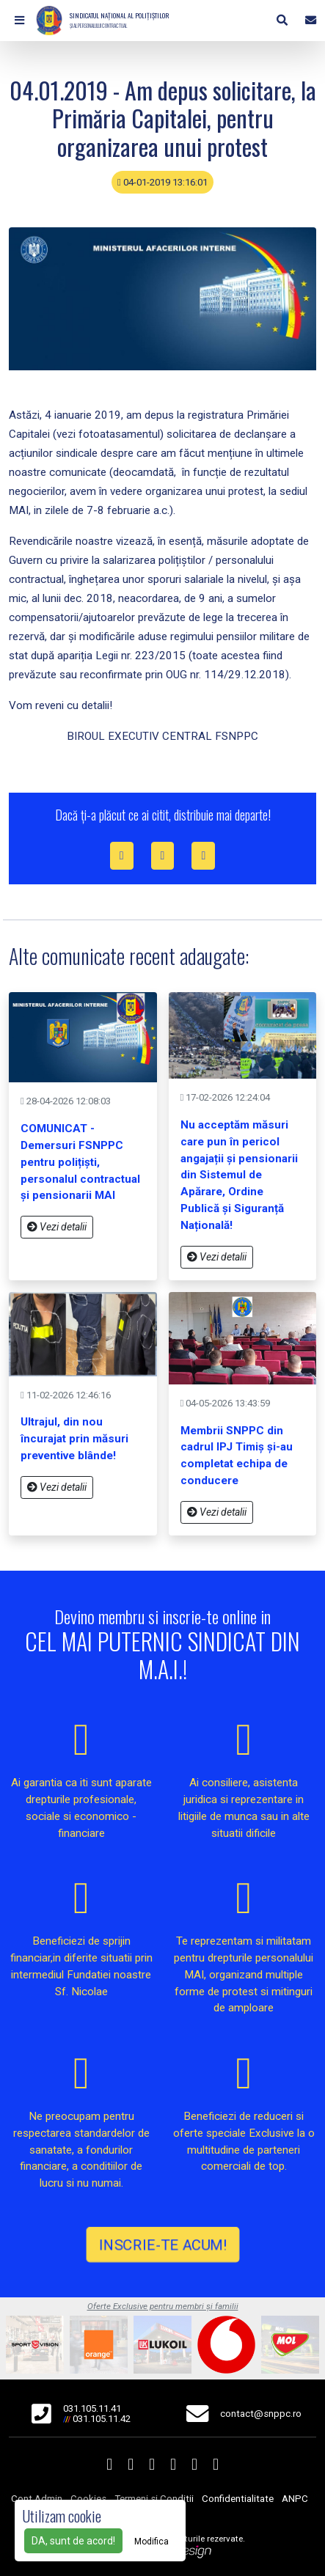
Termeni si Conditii (154, 2498)
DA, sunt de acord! (73, 2541)
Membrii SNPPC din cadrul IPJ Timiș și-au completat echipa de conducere (236, 1455)
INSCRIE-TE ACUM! (162, 2244)
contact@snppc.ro (261, 2413)
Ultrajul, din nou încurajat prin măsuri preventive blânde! (74, 1438)
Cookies (88, 2498)
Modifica (151, 2541)
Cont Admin (36, 2498)
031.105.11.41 (92, 2408)
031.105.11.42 (102, 2418)
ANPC (295, 2498)
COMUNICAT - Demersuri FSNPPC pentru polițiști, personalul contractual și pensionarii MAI (80, 1162)
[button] (19, 20)
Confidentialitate (238, 2498)
